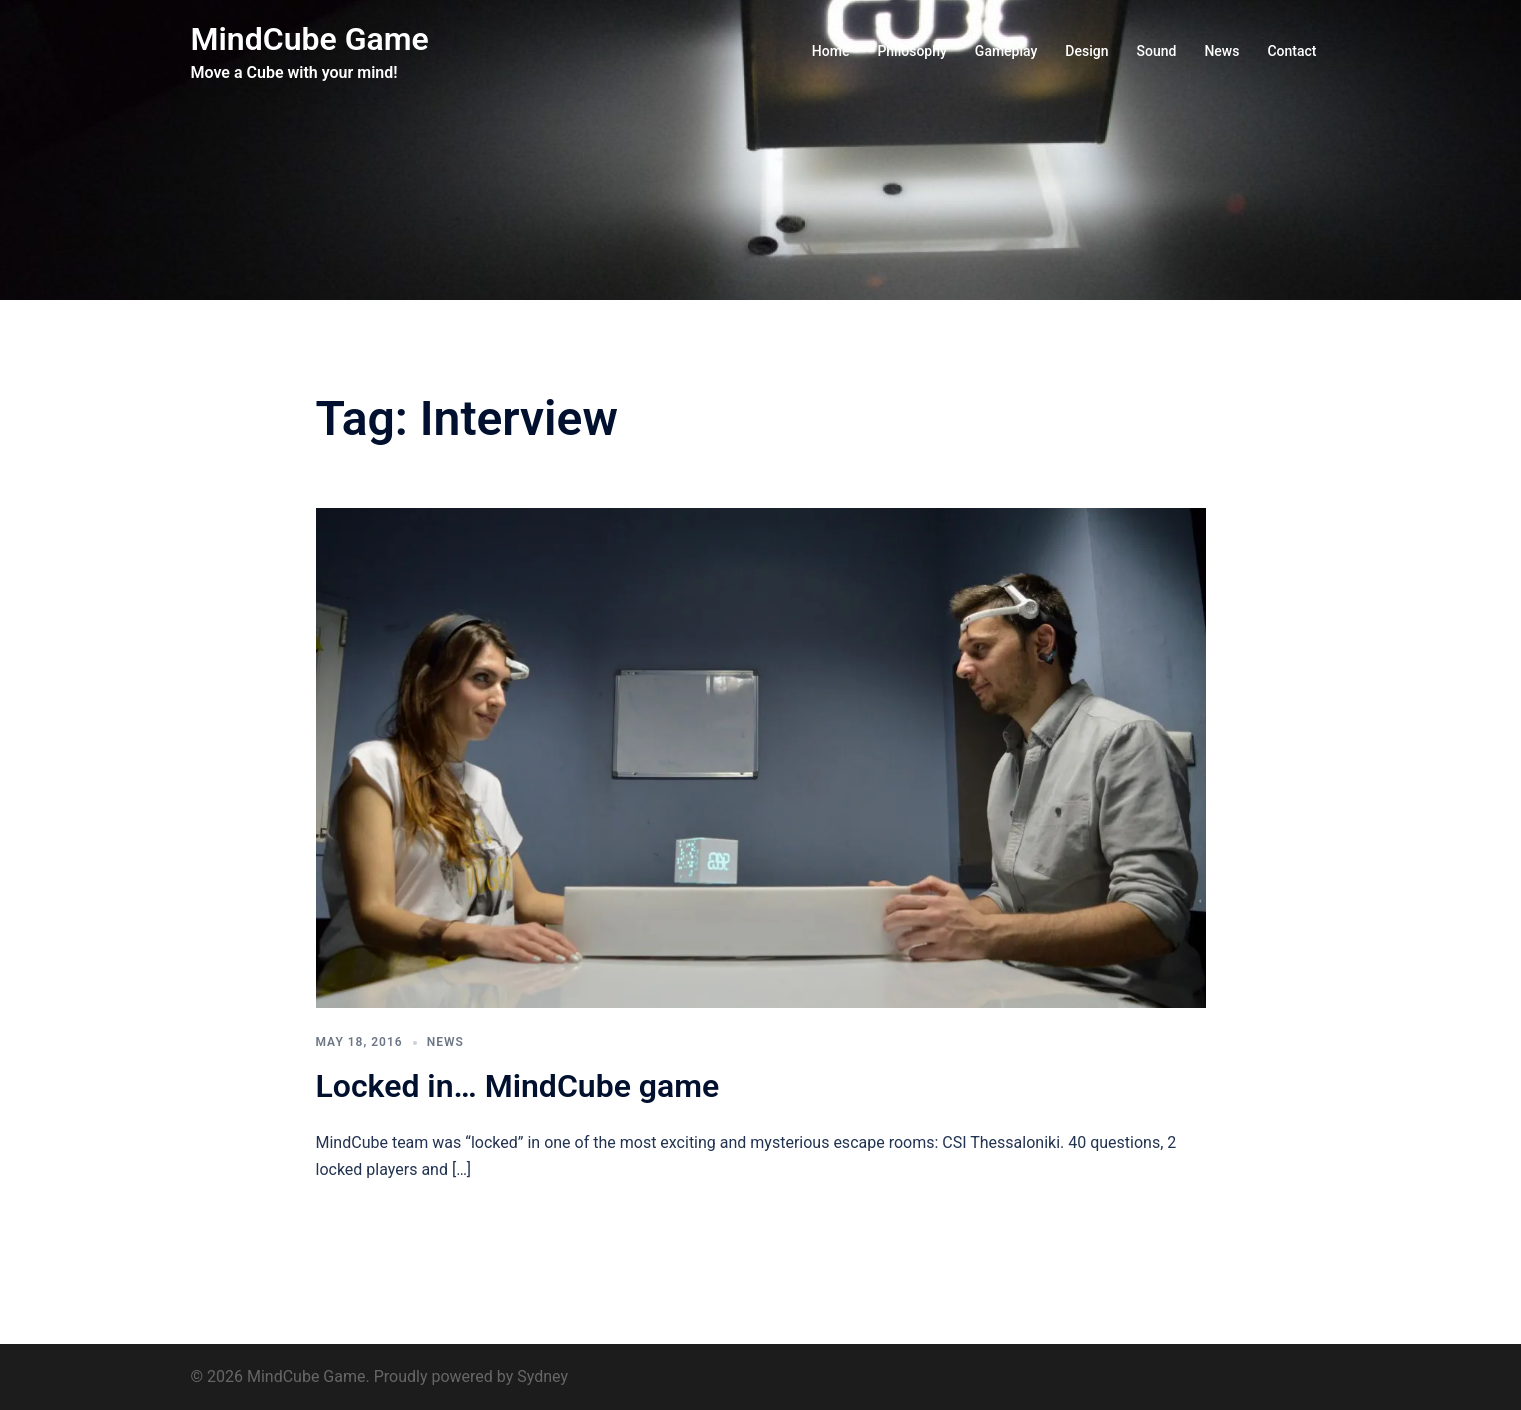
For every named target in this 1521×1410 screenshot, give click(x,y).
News (1221, 51)
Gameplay (1006, 51)
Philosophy (911, 51)
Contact (1291, 51)
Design (1086, 51)
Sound (1157, 51)
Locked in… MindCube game (518, 1086)
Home (831, 51)
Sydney (542, 1376)
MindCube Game (310, 39)
